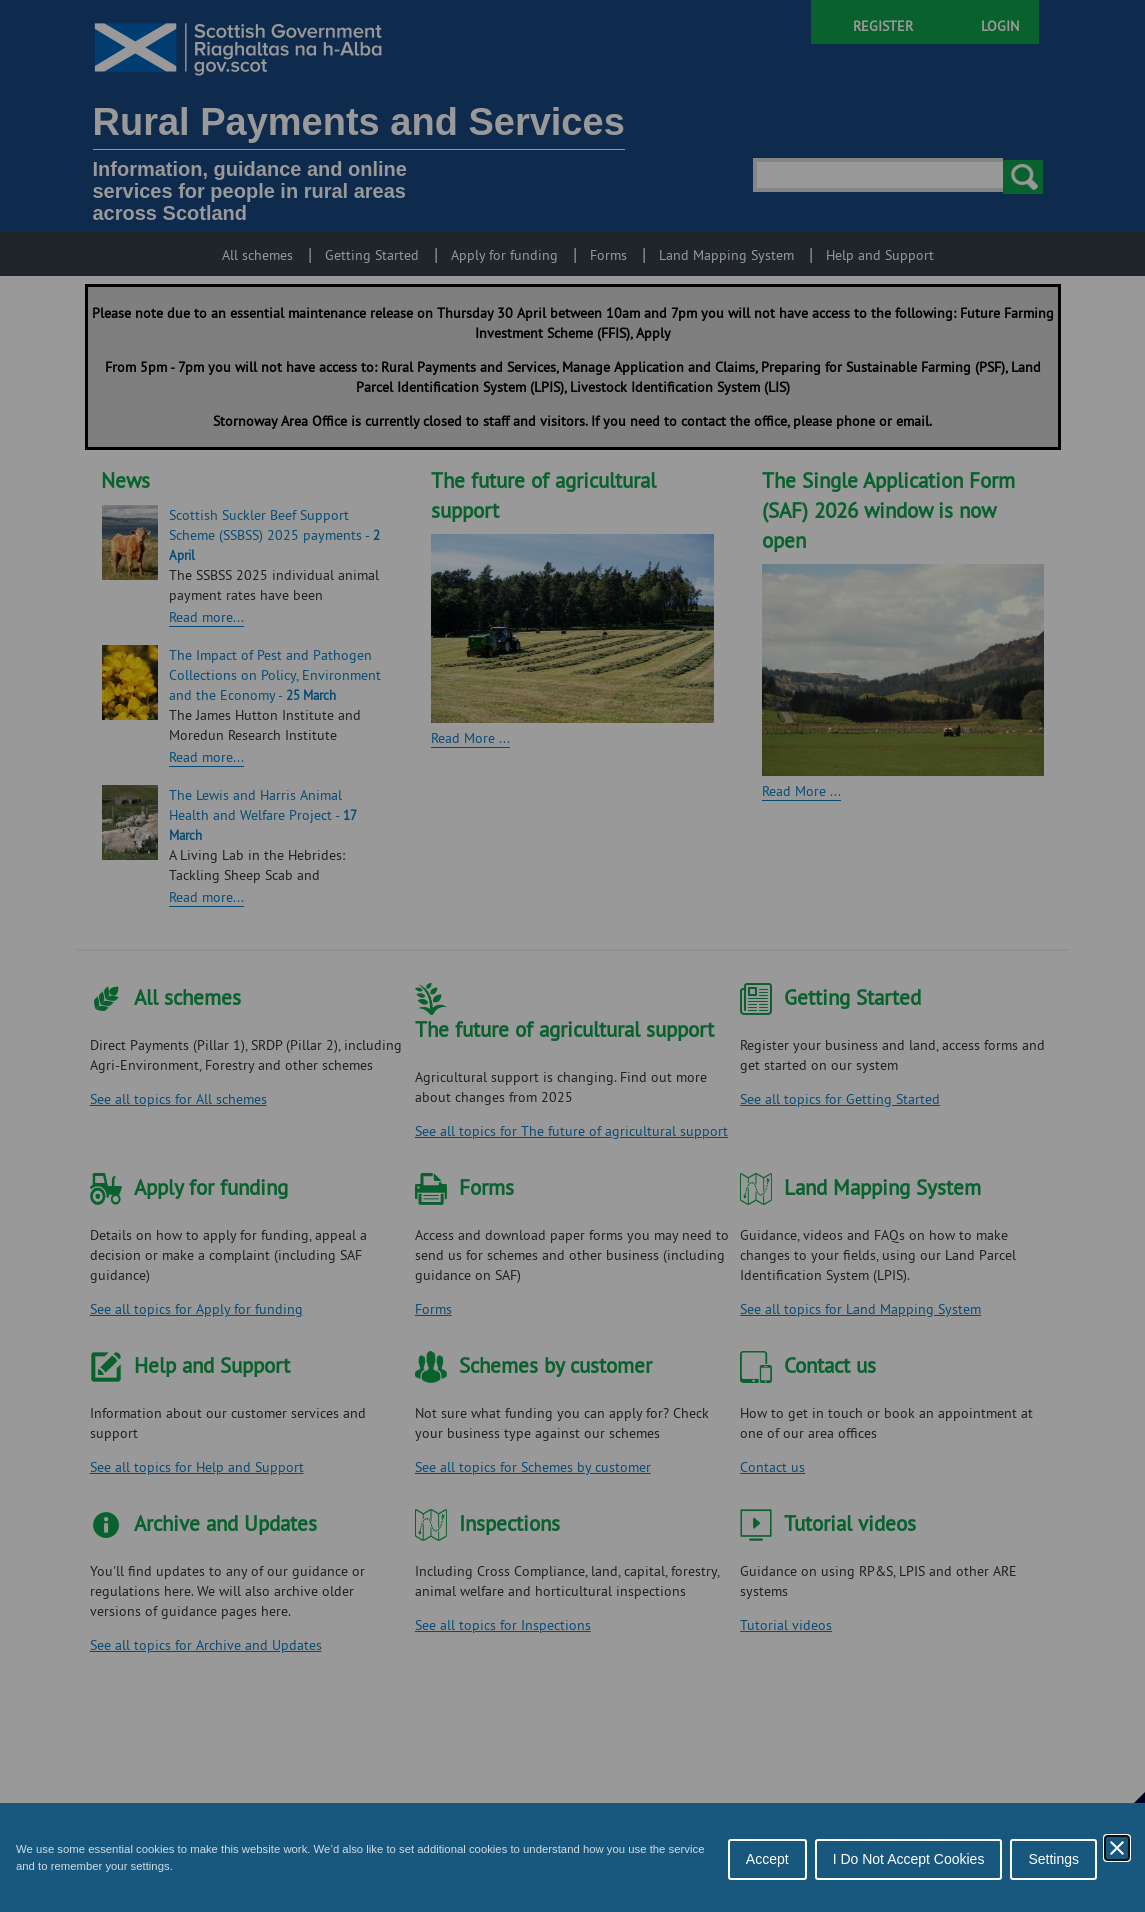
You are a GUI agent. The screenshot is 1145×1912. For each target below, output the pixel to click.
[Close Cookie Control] (1117, 1848)
